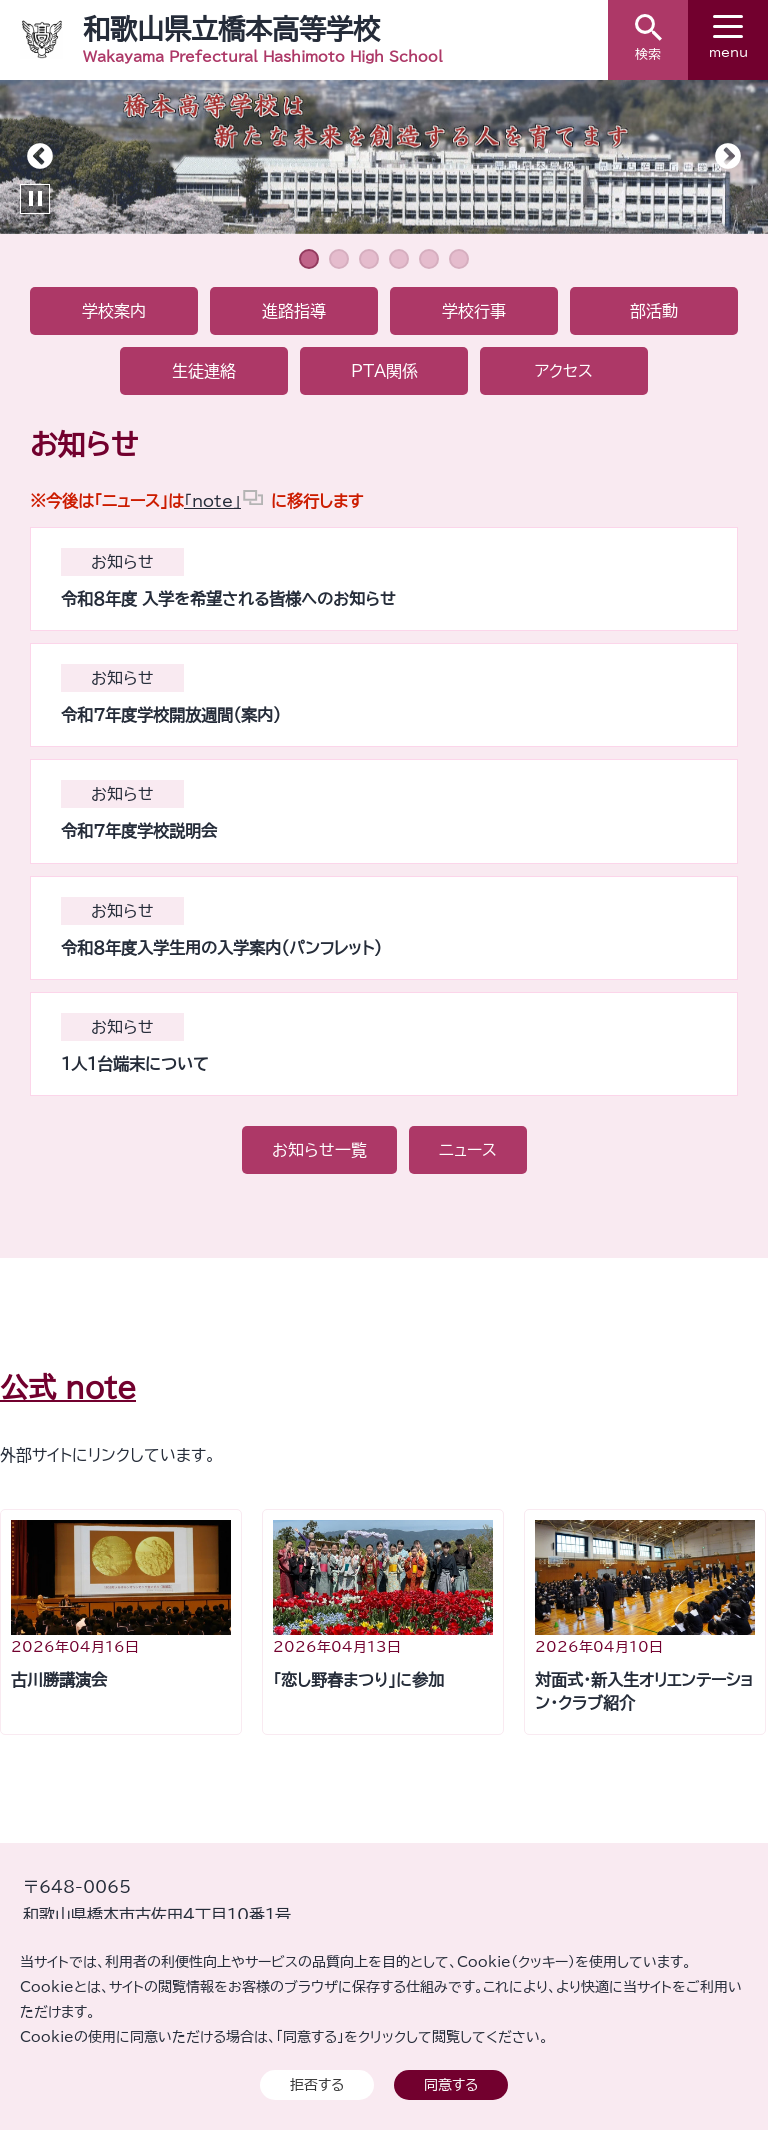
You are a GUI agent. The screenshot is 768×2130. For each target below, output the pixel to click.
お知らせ (122, 562)
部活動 (654, 311)
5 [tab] (429, 259)
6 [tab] (459, 259)
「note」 (212, 501)
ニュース (468, 1150)
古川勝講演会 (59, 1680)
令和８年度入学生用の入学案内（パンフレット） (221, 948)
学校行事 (474, 311)
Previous (40, 157)
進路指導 (294, 311)
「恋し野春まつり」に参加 (358, 1680)
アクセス (564, 371)
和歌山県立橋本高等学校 (231, 28)
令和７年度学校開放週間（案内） (171, 715)
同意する (451, 2084)
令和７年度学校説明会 (139, 831)
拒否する (317, 2084)
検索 (648, 37)
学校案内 (114, 311)
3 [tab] (369, 259)
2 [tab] (339, 259)
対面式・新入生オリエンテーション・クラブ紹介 (644, 1691)
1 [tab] (309, 259)
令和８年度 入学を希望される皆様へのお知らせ (228, 599)
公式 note (68, 1387)
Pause (35, 199)
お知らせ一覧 (319, 1150)
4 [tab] (399, 259)
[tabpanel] (384, 157)
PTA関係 (384, 371)
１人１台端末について (135, 1064)
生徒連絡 (204, 371)
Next (728, 157)
